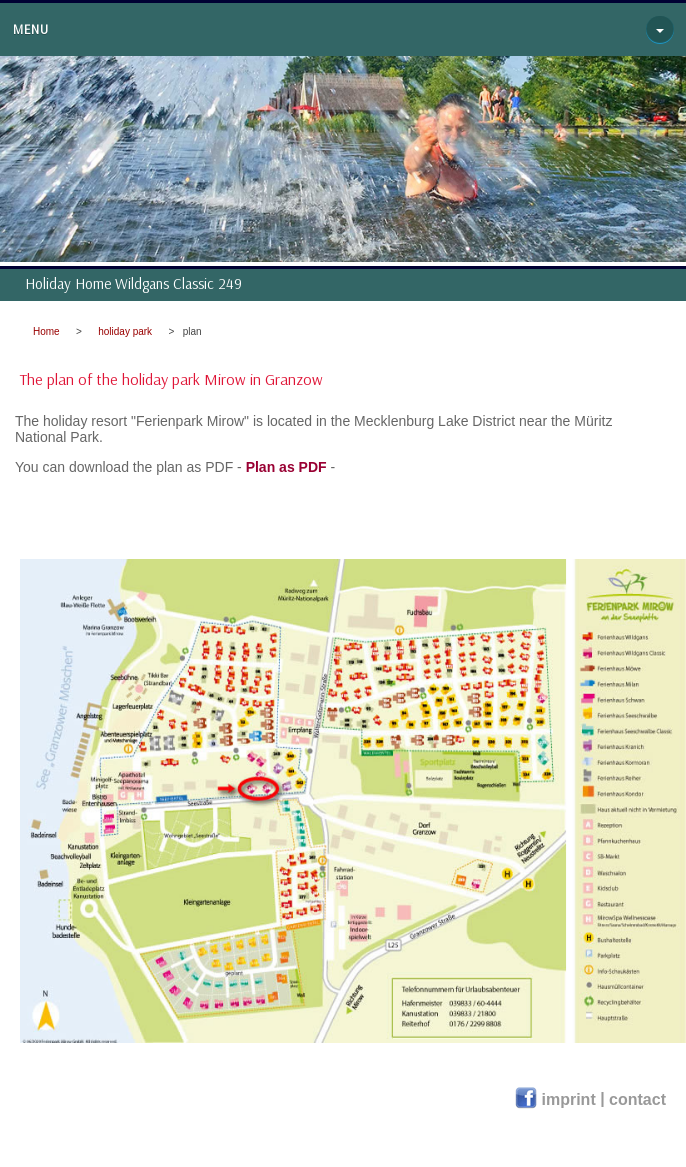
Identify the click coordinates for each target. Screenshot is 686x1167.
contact (637, 1099)
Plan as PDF (286, 467)
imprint (571, 1099)
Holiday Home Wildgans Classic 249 (133, 283)
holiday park (125, 331)
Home (46, 331)
